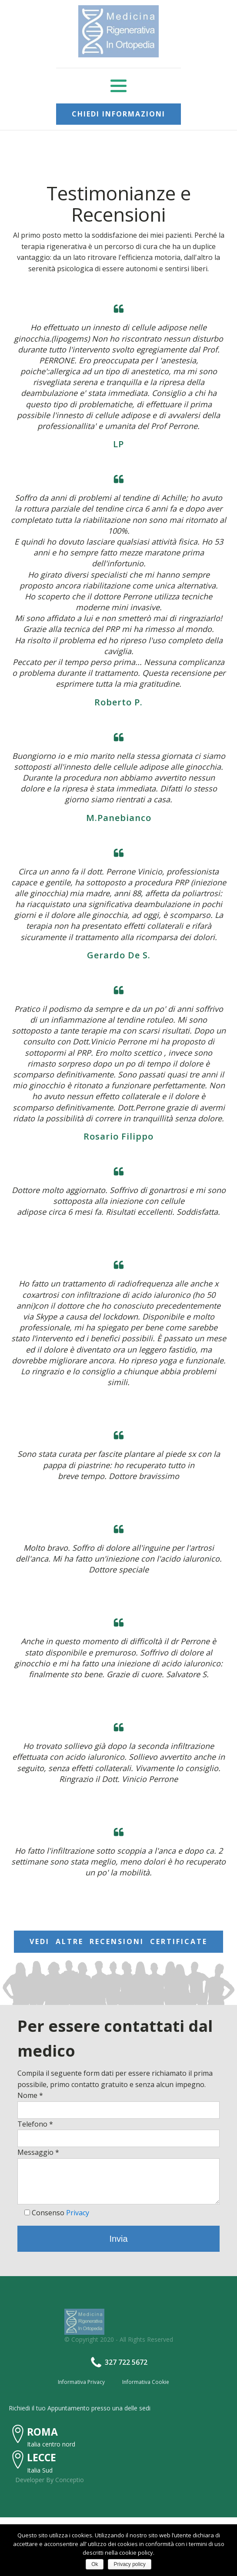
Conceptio (69, 2480)
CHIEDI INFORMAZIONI (118, 114)
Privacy (77, 2212)
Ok (94, 2564)
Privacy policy (129, 2564)
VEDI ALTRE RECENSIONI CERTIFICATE (118, 1941)
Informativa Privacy (81, 2382)
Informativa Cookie (145, 2382)
